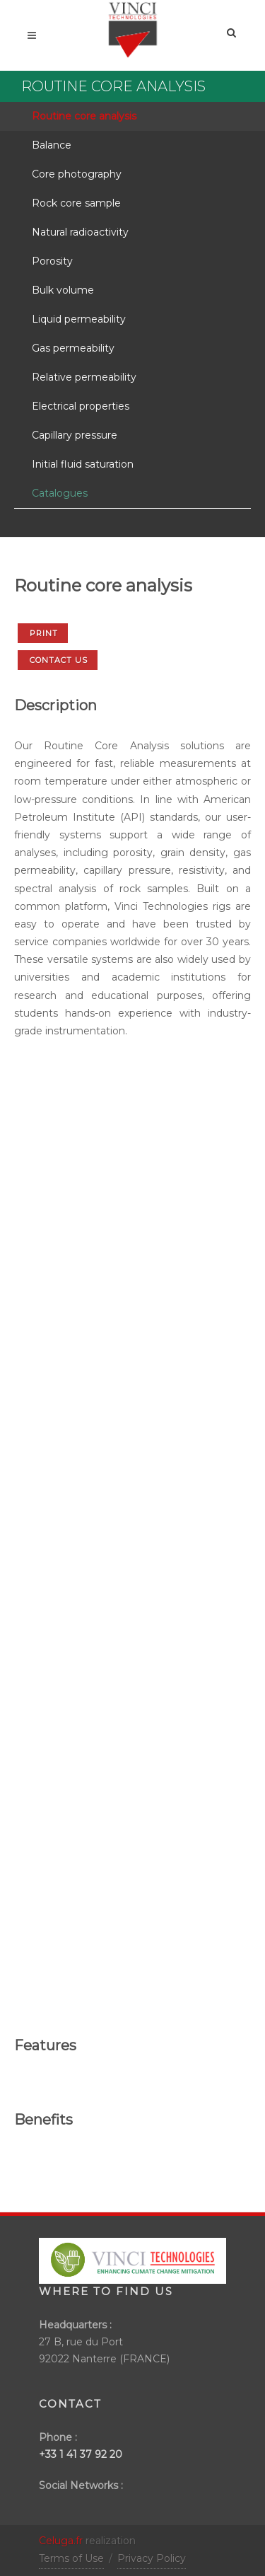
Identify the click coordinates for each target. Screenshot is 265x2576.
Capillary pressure (74, 435)
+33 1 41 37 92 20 (80, 2454)
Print (44, 633)
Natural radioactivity (80, 232)
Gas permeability (73, 348)
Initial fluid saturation (83, 464)
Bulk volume (63, 290)
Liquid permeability (79, 319)
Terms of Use (71, 2558)
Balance (51, 145)
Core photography (77, 174)
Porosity (52, 261)
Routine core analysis (84, 116)
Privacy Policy (151, 2558)
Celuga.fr (61, 2540)
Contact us (59, 660)
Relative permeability (84, 377)
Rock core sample (76, 203)
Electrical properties (80, 406)
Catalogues (60, 493)
